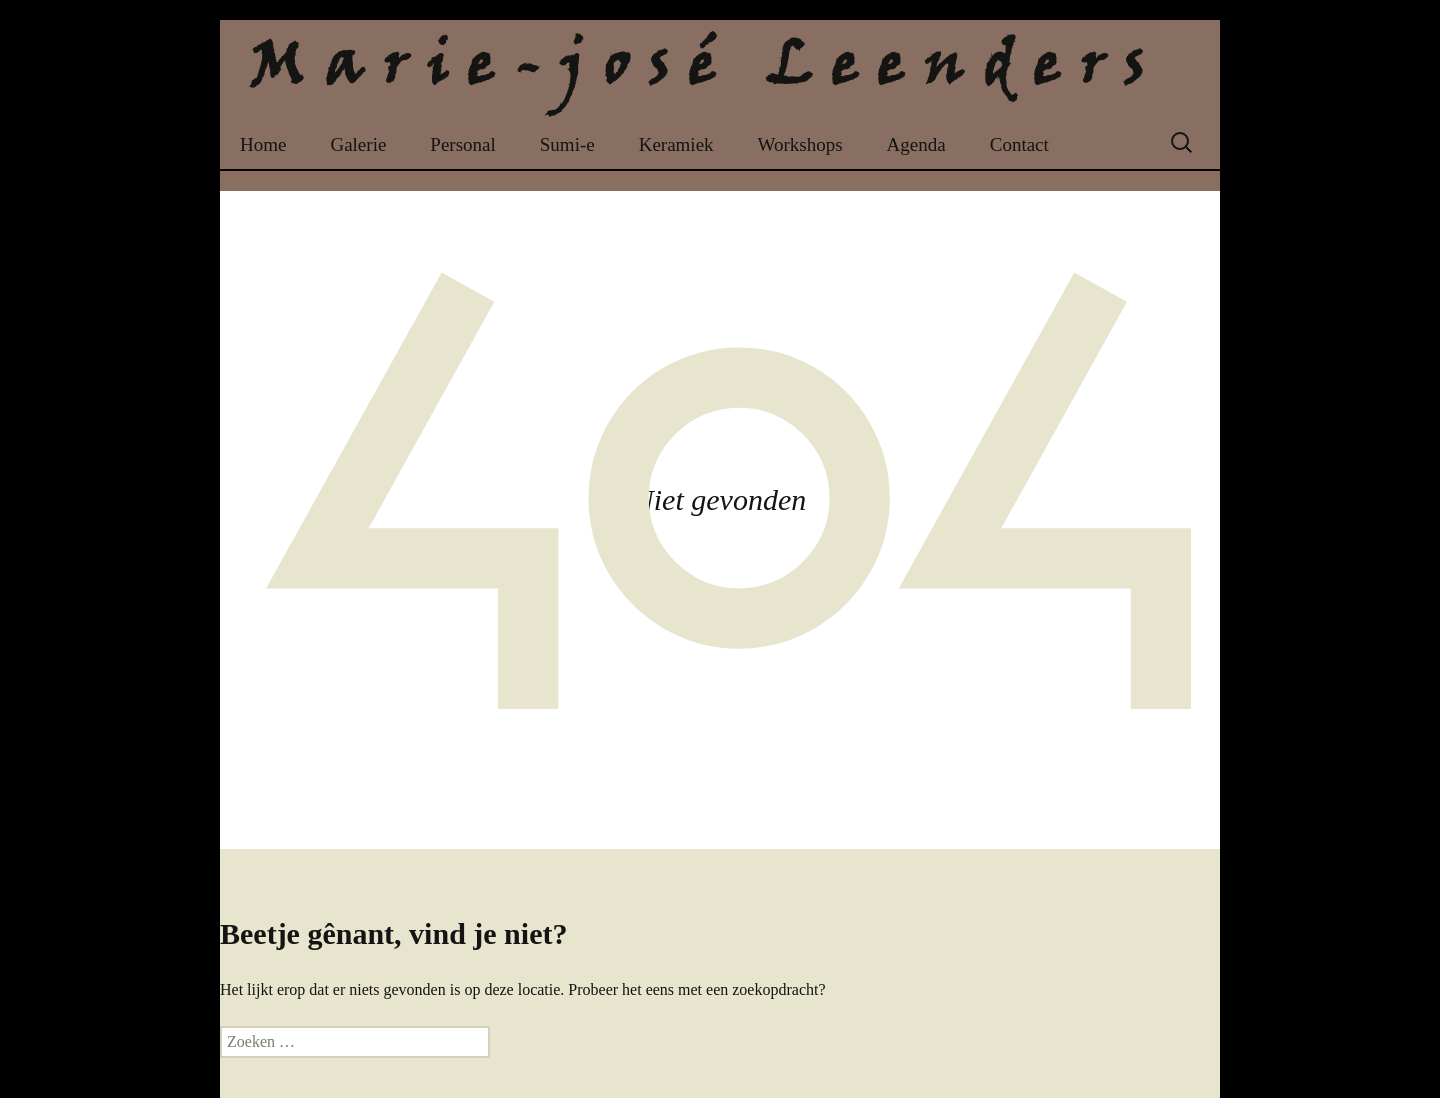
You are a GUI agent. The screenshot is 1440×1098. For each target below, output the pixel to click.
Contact (1019, 144)
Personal (462, 144)
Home (263, 144)
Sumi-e (567, 144)
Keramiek (676, 144)
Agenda (916, 144)
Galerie (358, 144)
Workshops (800, 144)
